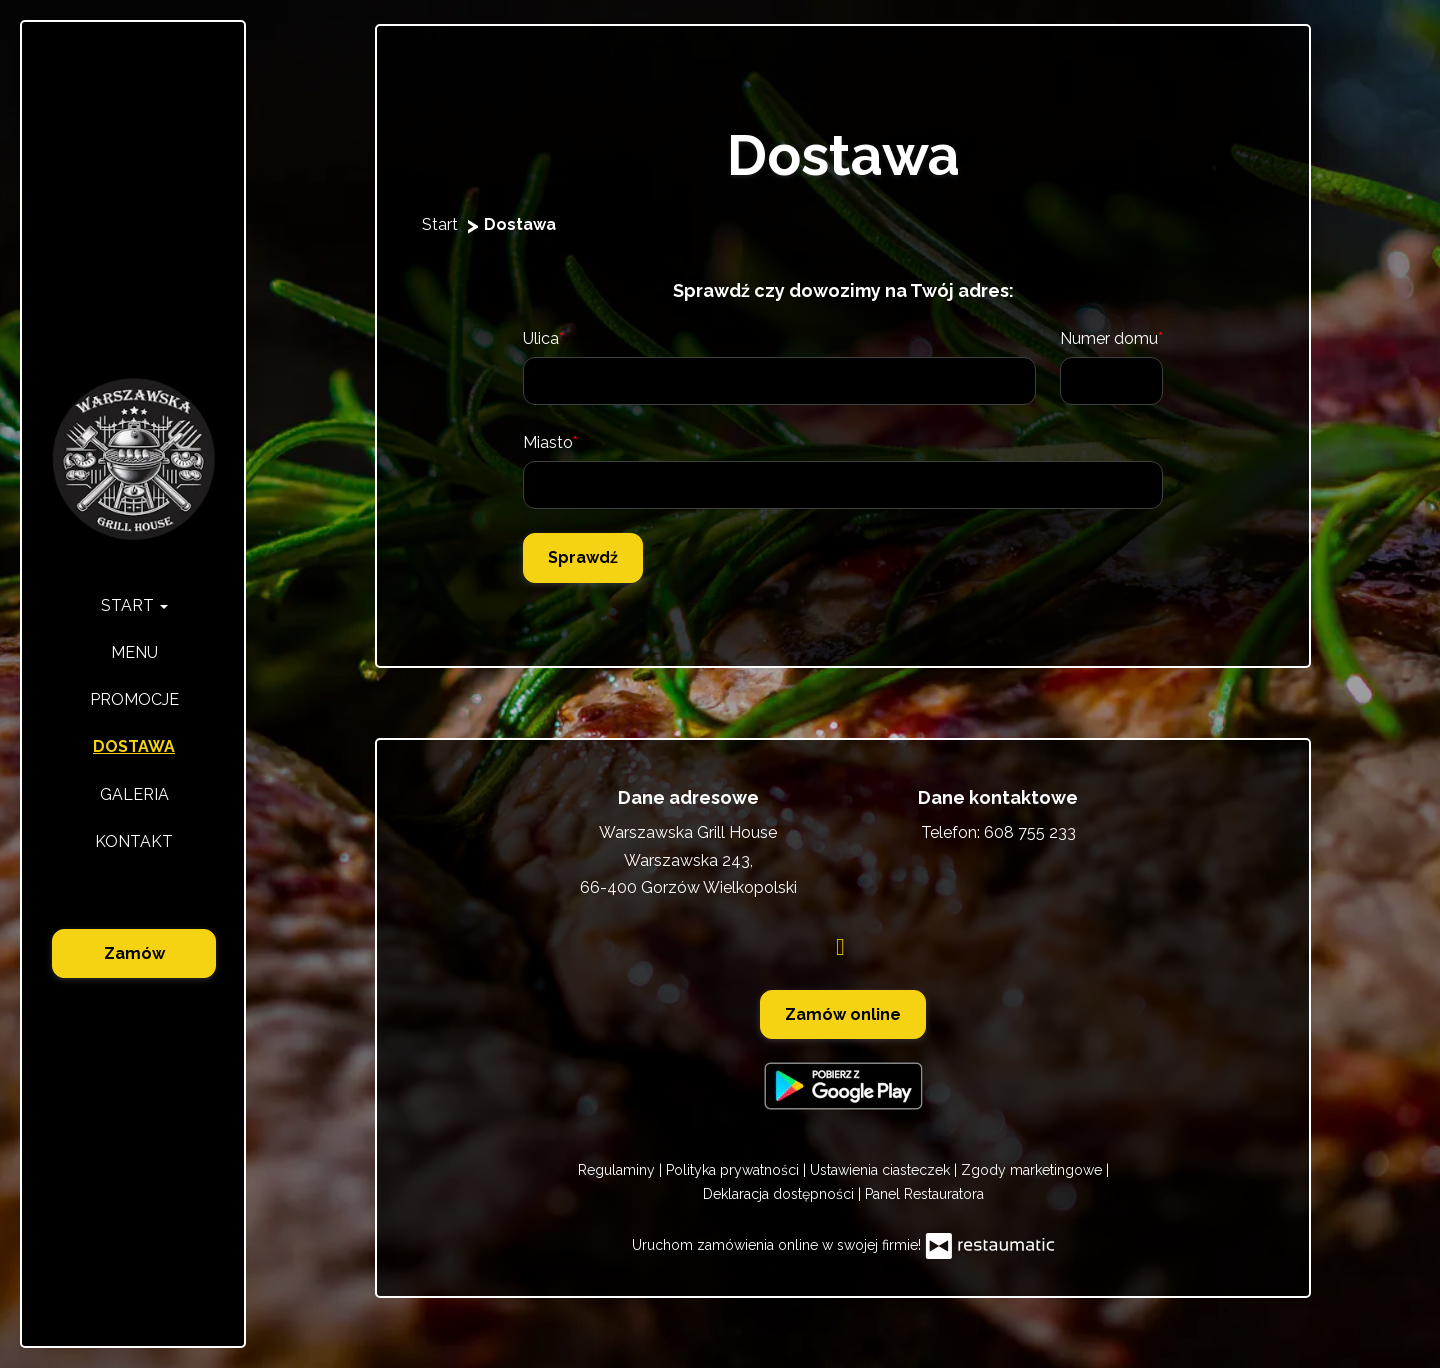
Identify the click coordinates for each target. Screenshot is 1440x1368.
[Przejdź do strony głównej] (134, 460)
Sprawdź (583, 557)
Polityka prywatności (734, 1170)
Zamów (134, 953)
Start (134, 605)
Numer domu (1109, 338)
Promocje (134, 699)
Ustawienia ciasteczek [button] (882, 1170)
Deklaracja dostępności (780, 1194)
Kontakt (134, 841)
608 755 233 (1030, 832)
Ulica (541, 338)
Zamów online (843, 1014)
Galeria (134, 794)
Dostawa (134, 746)
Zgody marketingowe (1033, 1170)
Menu (134, 652)
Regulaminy (618, 1170)
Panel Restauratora (924, 1194)
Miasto (548, 442)
